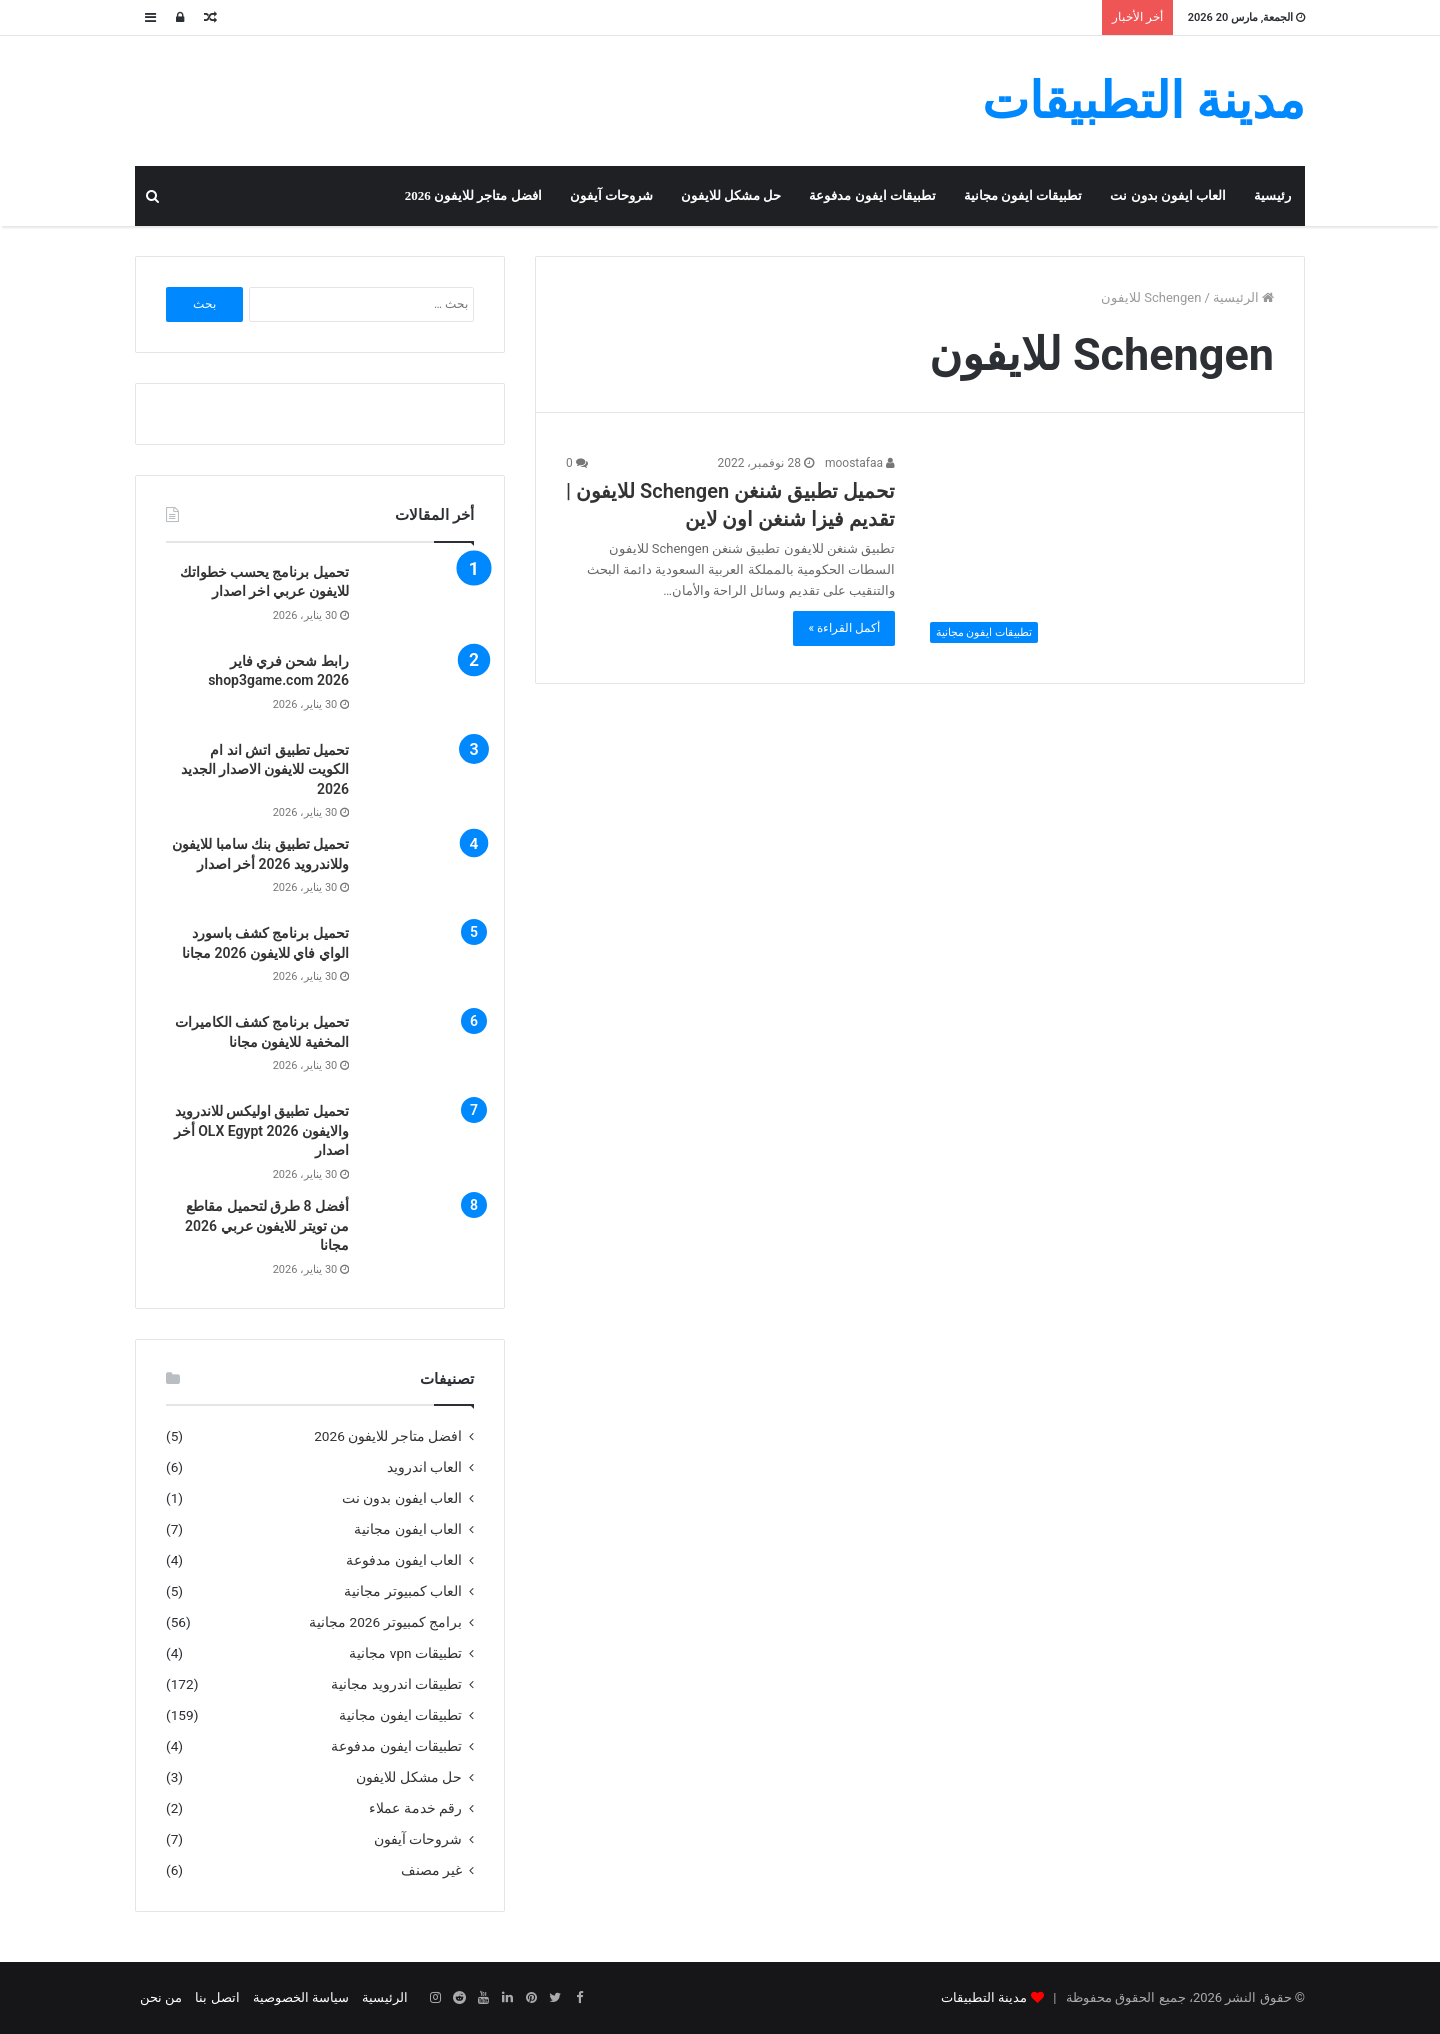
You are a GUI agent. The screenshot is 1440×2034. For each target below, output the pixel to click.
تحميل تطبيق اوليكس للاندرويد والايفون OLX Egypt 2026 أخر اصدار (261, 1130)
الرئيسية (1243, 297)
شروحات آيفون (611, 195)
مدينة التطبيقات (984, 1997)
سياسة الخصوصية (301, 1997)
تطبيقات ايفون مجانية (1023, 195)
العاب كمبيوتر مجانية (403, 1591)
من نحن (161, 1997)
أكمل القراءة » (844, 628)
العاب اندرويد (424, 1467)
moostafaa (860, 463)
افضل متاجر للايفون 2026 (473, 195)
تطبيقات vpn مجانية (405, 1653)
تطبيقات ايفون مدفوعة (872, 195)
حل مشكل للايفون (731, 195)
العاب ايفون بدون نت (1168, 195)
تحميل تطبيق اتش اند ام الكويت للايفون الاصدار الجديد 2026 (265, 769)
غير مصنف (431, 1870)
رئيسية (1272, 195)
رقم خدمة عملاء (415, 1808)
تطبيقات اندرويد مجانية (396, 1684)
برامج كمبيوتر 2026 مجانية (385, 1622)
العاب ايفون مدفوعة (404, 1560)
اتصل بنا (217, 1997)
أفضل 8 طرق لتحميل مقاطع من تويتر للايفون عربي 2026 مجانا (267, 1225)
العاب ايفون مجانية (408, 1529)
